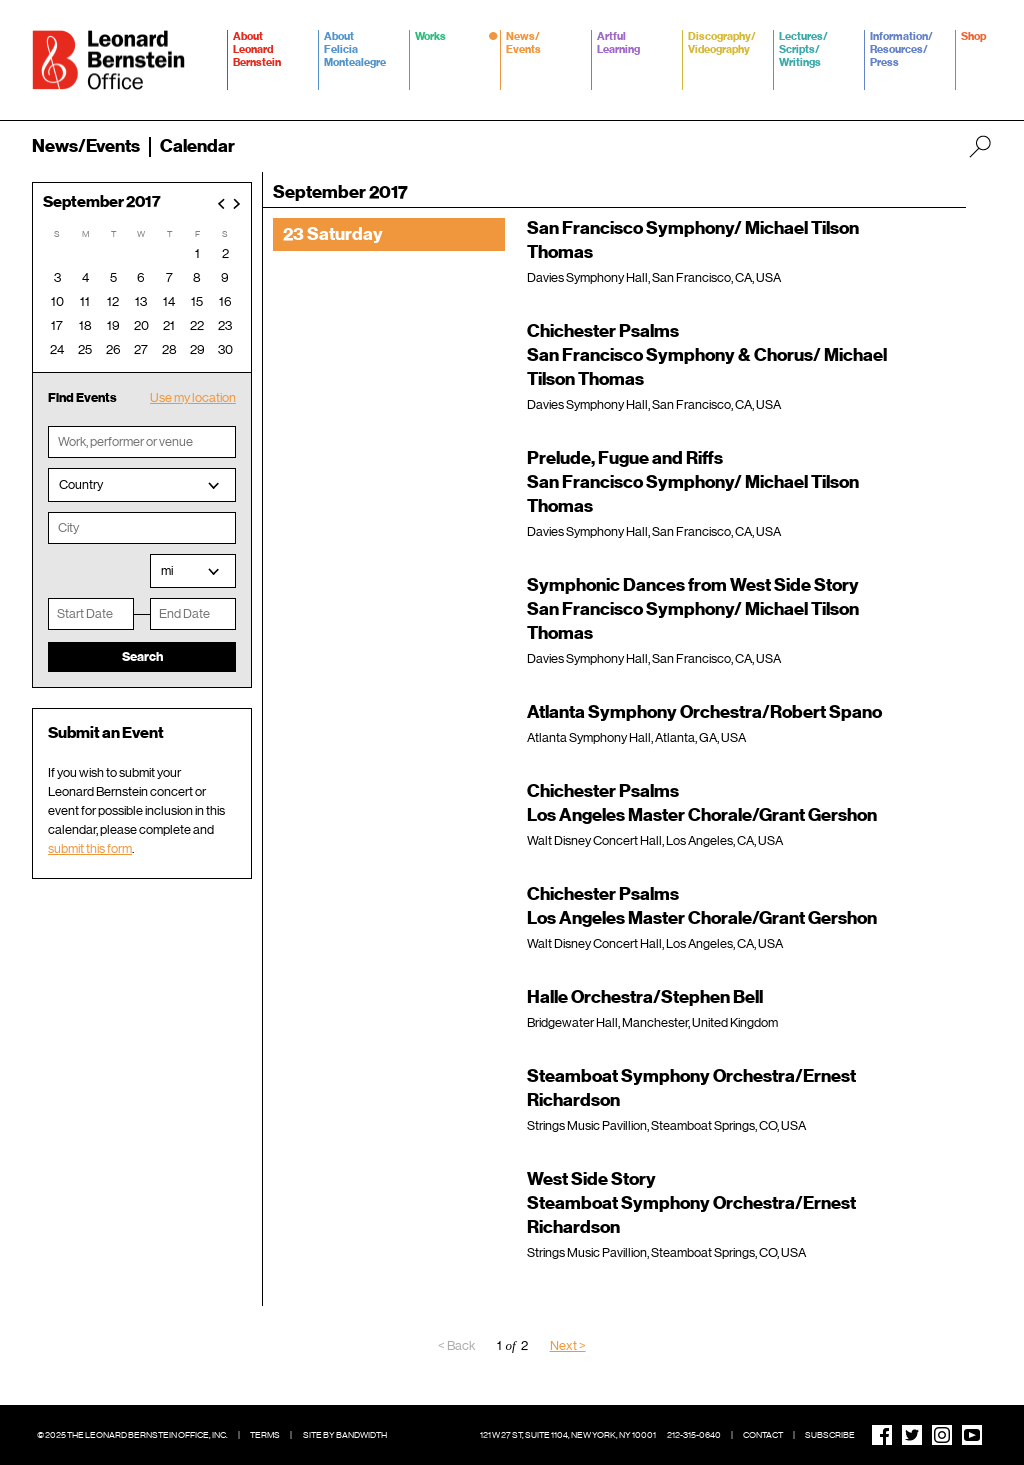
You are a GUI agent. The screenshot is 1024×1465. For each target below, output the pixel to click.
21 (169, 325)
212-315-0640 (694, 1435)
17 (57, 325)
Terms (265, 1435)
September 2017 (102, 202)
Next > (568, 1345)
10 (57, 301)
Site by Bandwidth (345, 1435)
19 (113, 325)
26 (113, 349)
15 (197, 301)
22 (197, 325)
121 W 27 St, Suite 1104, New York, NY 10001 (568, 1435)
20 (141, 325)
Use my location (193, 397)
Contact (763, 1435)
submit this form (90, 848)
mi (167, 570)
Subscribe (830, 1435)
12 (113, 301)
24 (57, 349)
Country (81, 484)
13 (141, 301)
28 (169, 349)
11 (85, 301)
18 (85, 325)
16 (225, 301)
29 (197, 349)
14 (169, 301)
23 (225, 325)
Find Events (82, 397)
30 (225, 349)
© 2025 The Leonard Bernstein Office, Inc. (132, 1435)
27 (141, 349)
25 (85, 349)
